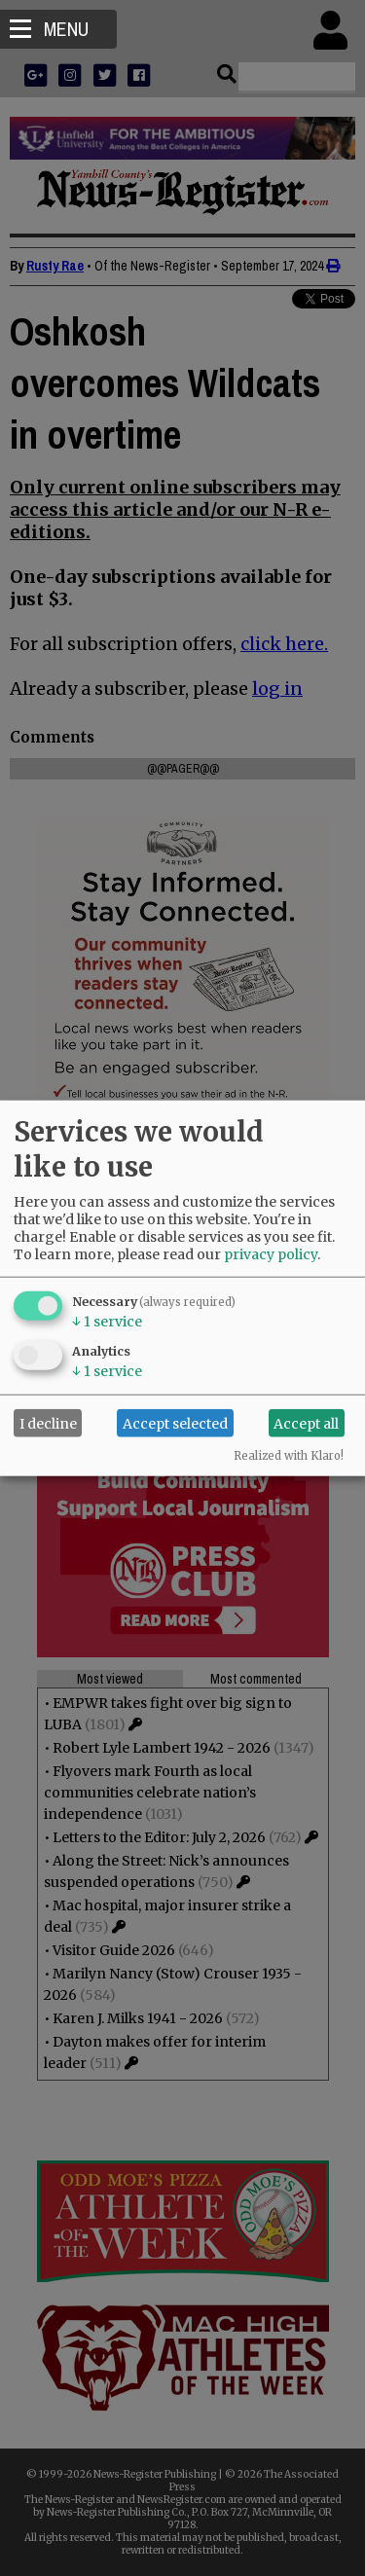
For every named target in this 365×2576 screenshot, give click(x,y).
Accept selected (175, 1423)
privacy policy (270, 1254)
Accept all (306, 1423)
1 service (107, 1321)
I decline (48, 1423)
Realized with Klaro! (289, 1456)
